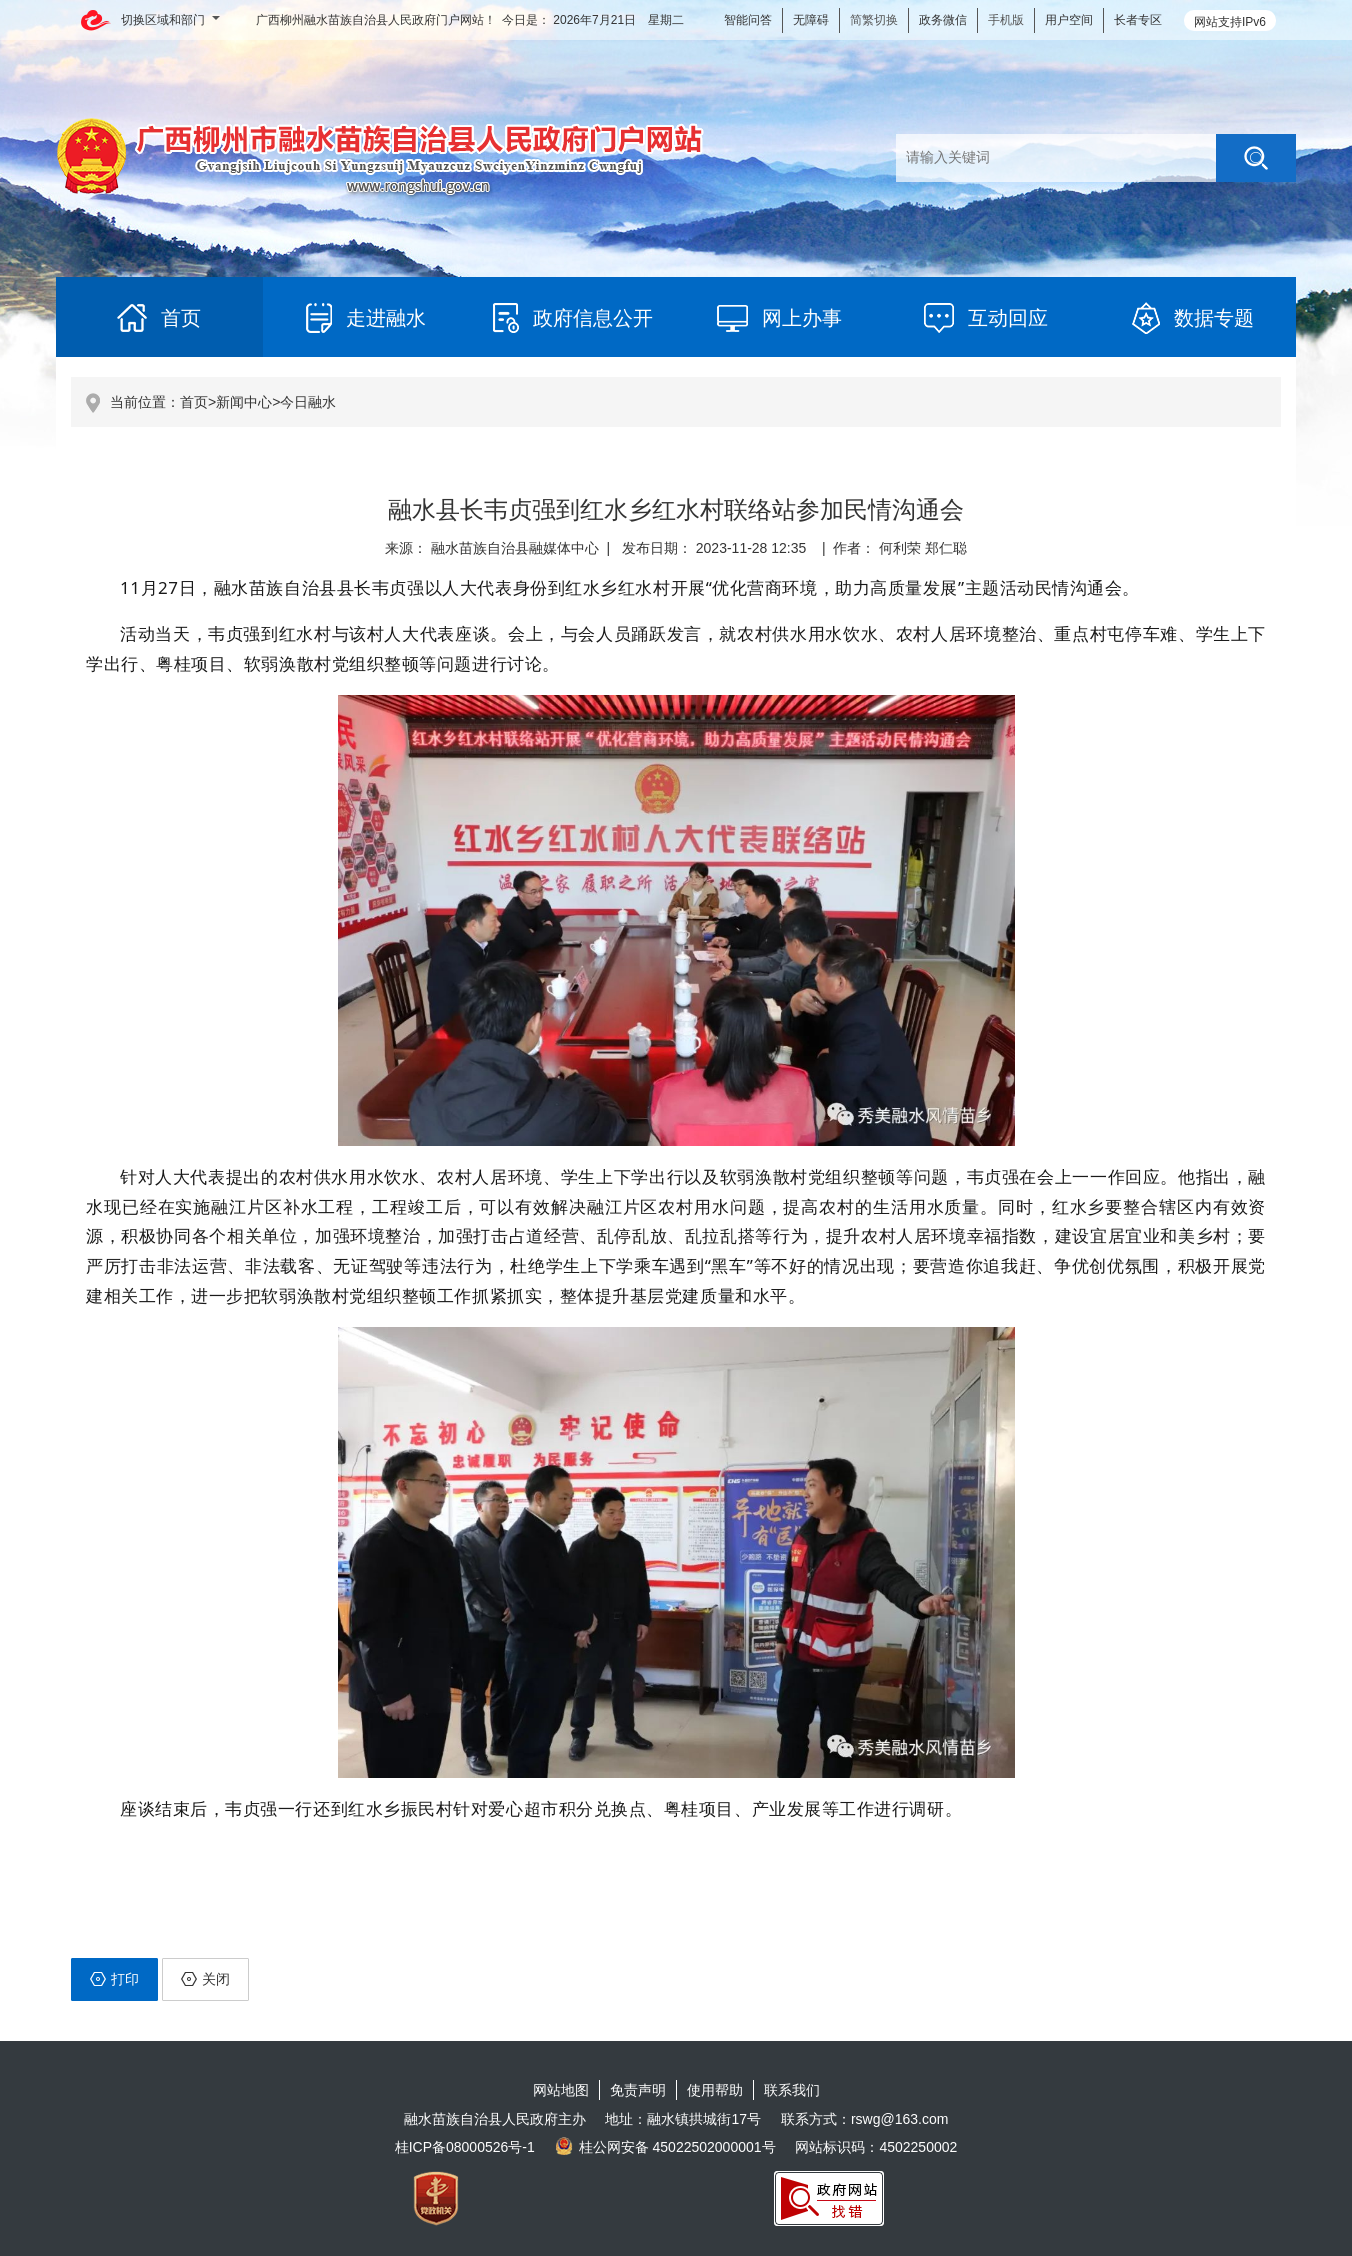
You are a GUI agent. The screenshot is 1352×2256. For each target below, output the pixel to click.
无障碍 (811, 20)
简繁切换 (874, 20)
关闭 (205, 1979)
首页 (194, 402)
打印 (114, 1979)
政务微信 (943, 20)
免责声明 (638, 2090)
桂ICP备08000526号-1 (465, 2147)
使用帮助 (715, 2090)
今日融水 (308, 402)
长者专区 (1138, 20)
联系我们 (792, 2090)
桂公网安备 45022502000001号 (665, 2147)
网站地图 (561, 2090)
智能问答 (748, 20)
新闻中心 (244, 402)
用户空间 (1069, 20)
